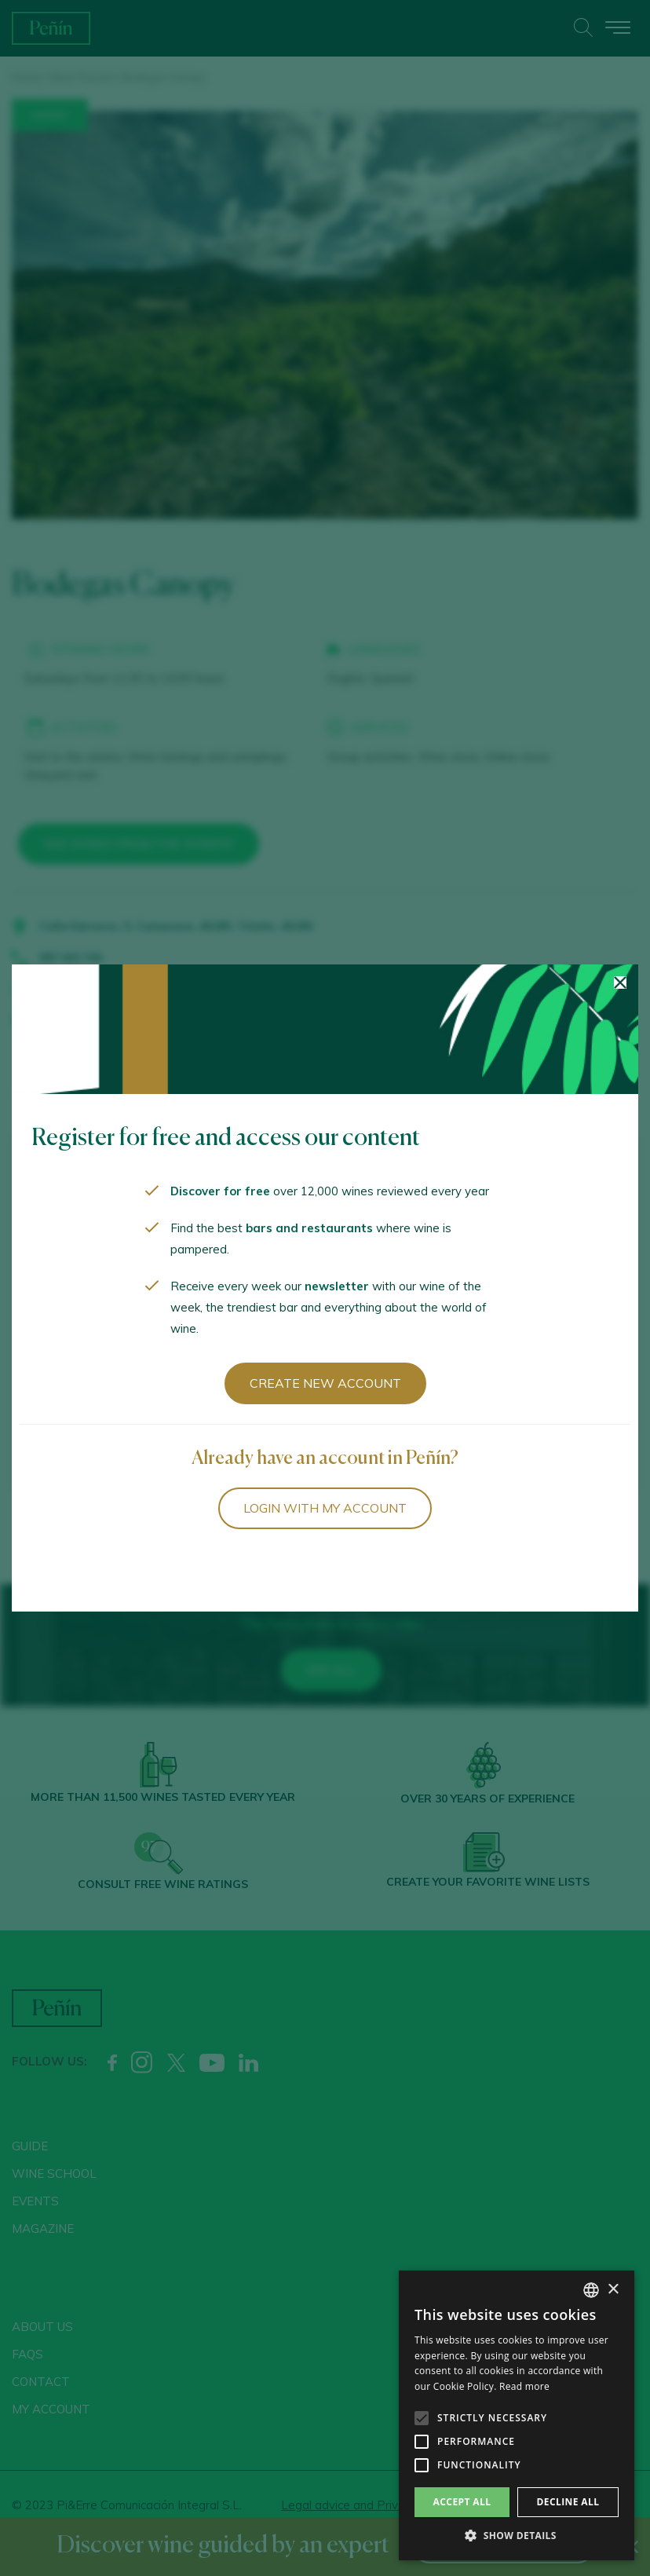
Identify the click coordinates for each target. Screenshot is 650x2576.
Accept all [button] (462, 2501)
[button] (516, 2536)
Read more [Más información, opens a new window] (524, 2386)
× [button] (613, 2290)
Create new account (325, 1383)
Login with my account (325, 1508)
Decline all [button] (568, 2501)
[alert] (516, 2415)
